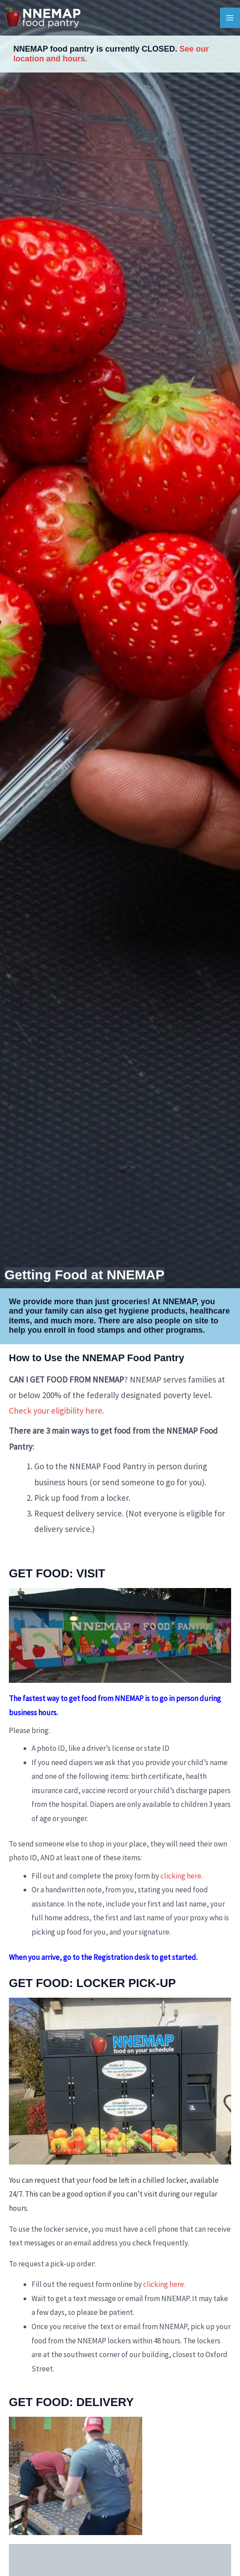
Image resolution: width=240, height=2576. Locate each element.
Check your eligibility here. (56, 1410)
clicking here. (164, 2284)
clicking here (180, 1876)
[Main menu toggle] (230, 18)
